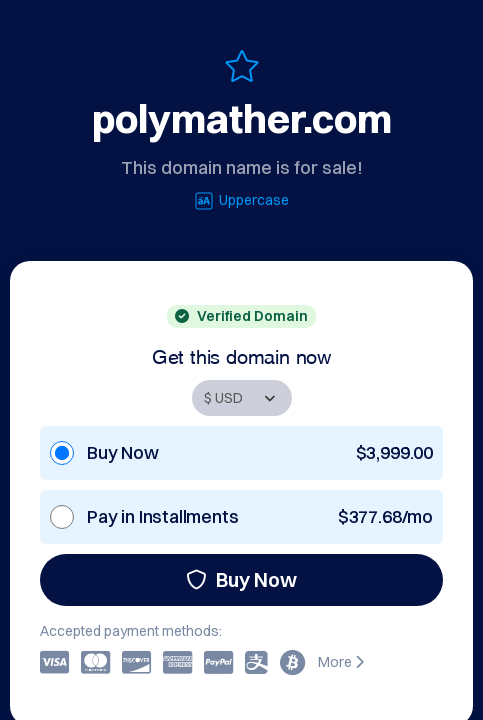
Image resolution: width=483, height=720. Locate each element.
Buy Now (241, 579)
